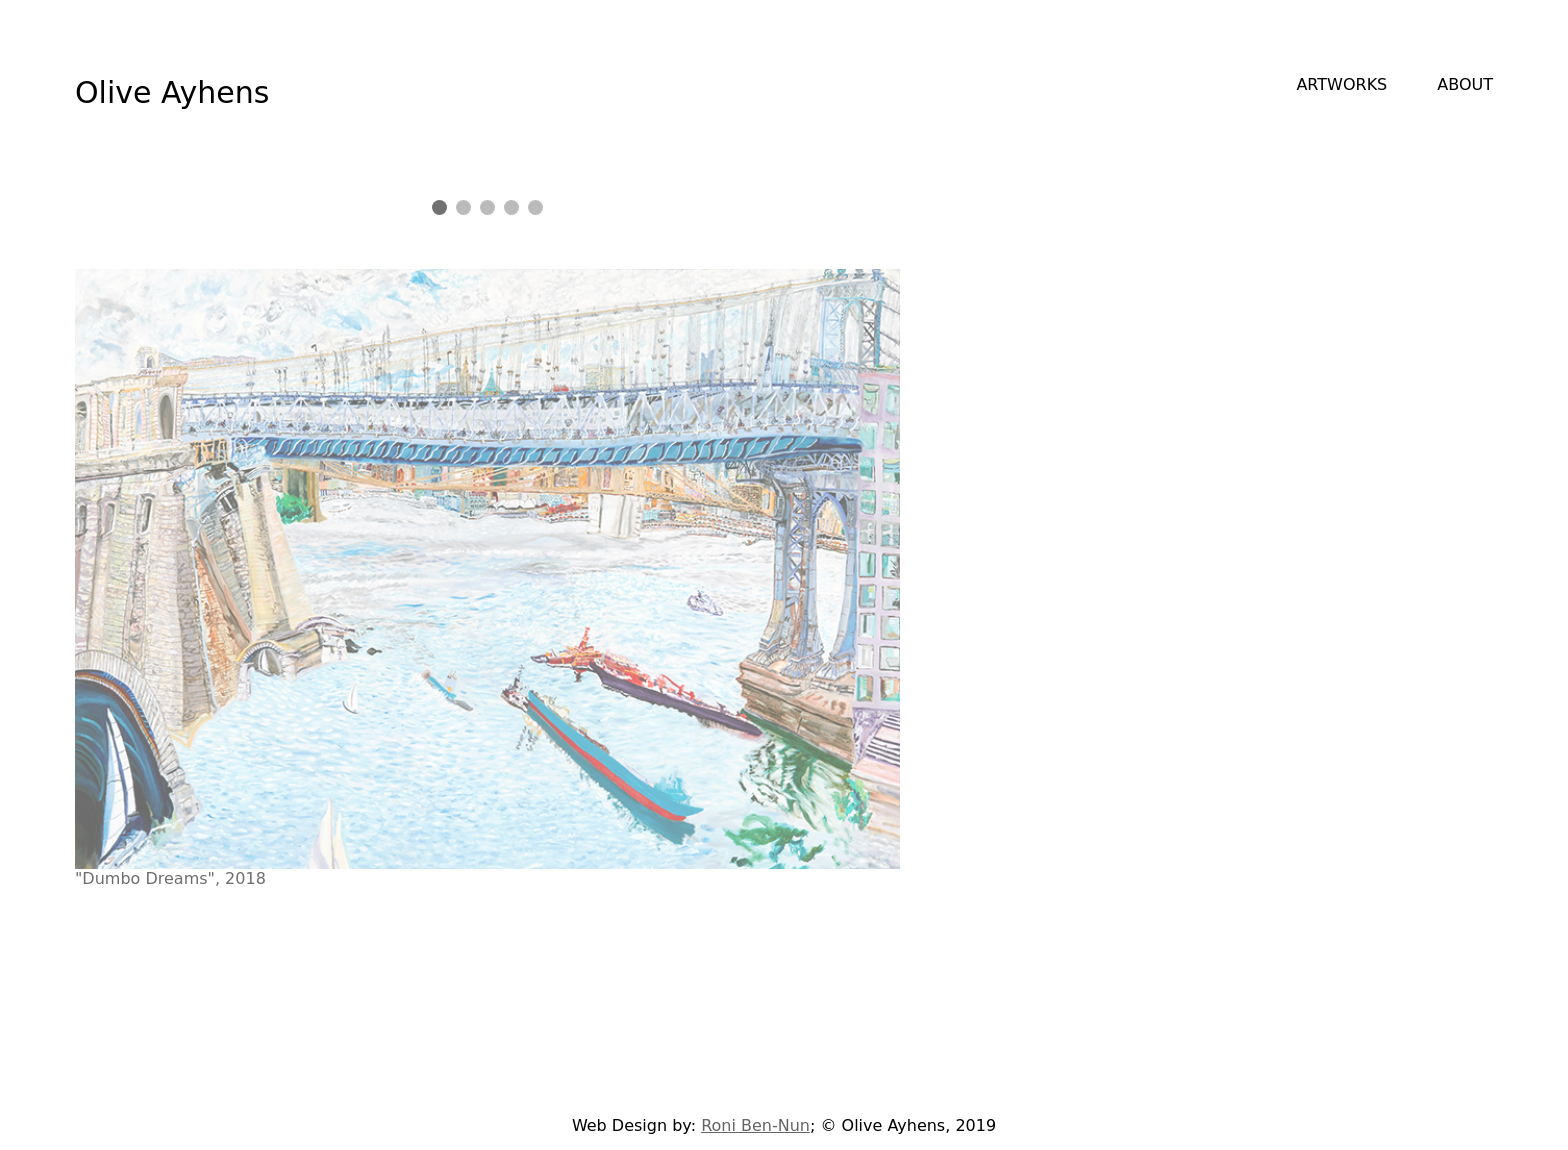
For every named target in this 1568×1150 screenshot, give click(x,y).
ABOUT (1465, 84)
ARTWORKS (1341, 84)
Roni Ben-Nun (755, 1125)
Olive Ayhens (172, 92)
